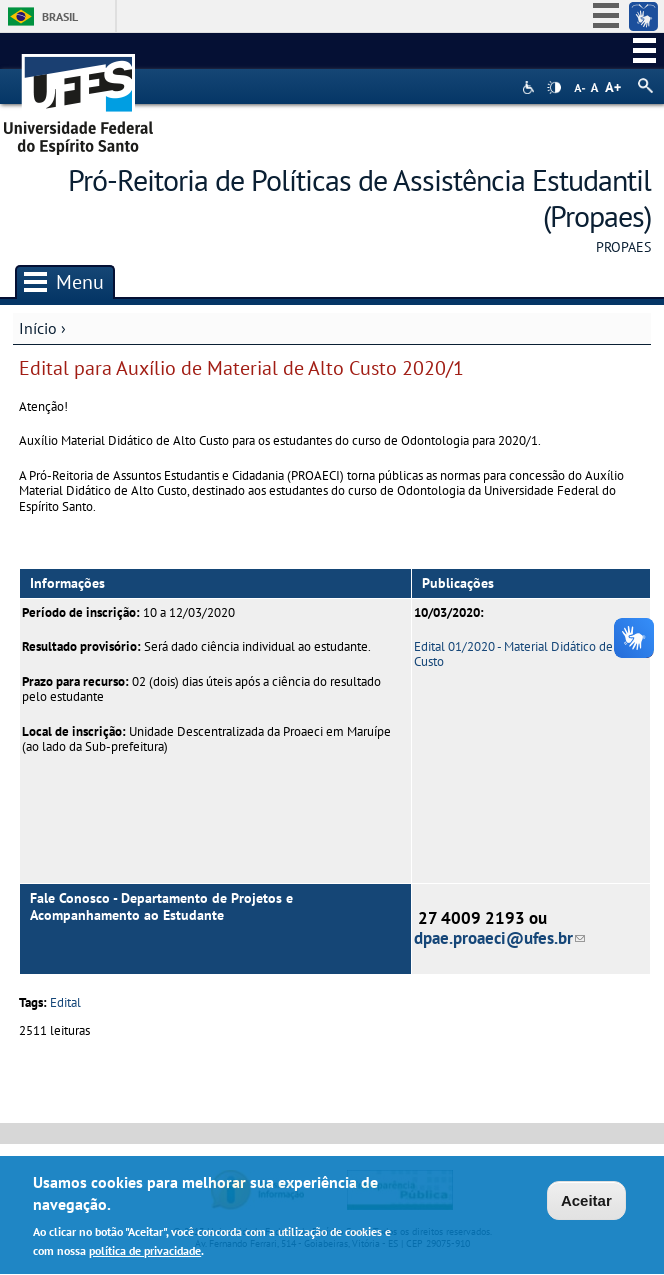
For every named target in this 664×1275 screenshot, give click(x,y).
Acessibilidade (530, 87)
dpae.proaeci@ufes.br (499, 938)
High (554, 88)
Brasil (60, 16)
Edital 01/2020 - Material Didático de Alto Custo (526, 654)
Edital (65, 1002)
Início (38, 328)
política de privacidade (145, 1254)
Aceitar (586, 1204)
